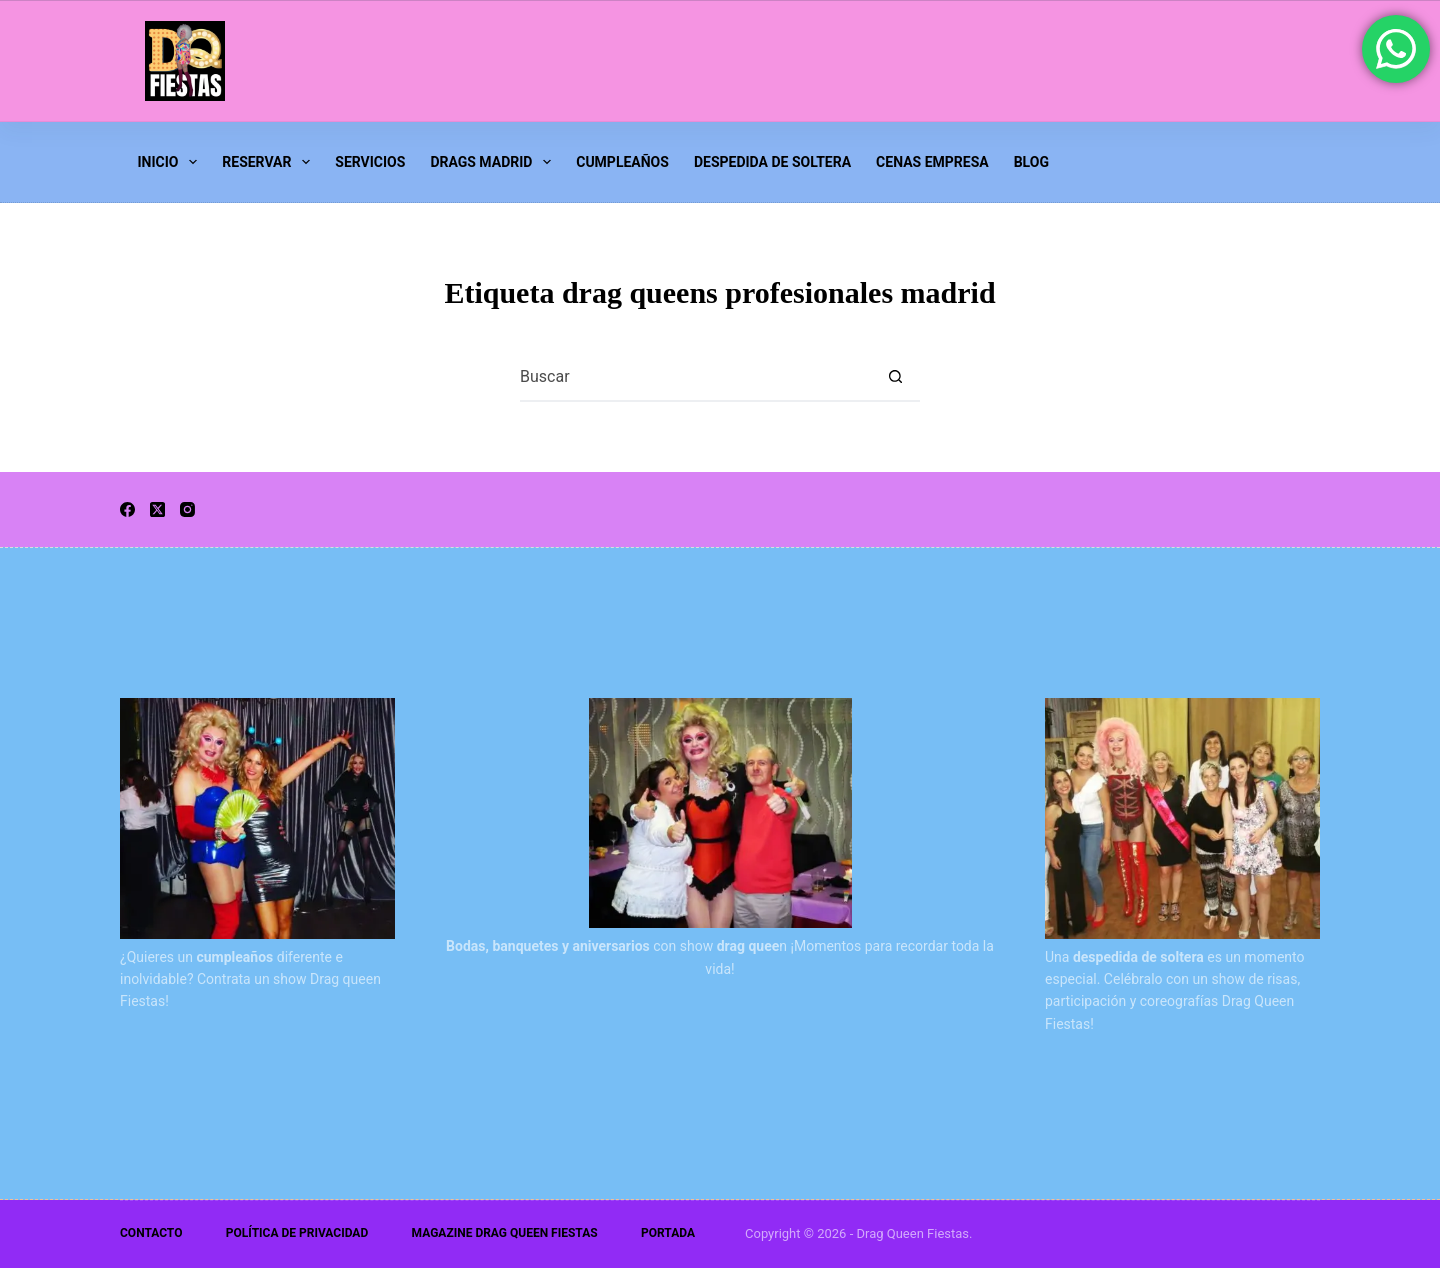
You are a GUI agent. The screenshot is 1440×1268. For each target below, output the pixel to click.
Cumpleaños (622, 162)
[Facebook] (127, 509)
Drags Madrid (494, 162)
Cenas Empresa (932, 162)
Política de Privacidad (297, 1233)
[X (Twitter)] (157, 509)
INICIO (171, 162)
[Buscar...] (695, 376)
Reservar (269, 162)
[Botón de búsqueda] (895, 376)
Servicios (370, 162)
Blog (1031, 162)
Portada (668, 1233)
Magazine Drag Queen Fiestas (505, 1233)
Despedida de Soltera (772, 162)
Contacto (151, 1233)
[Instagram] (187, 509)
